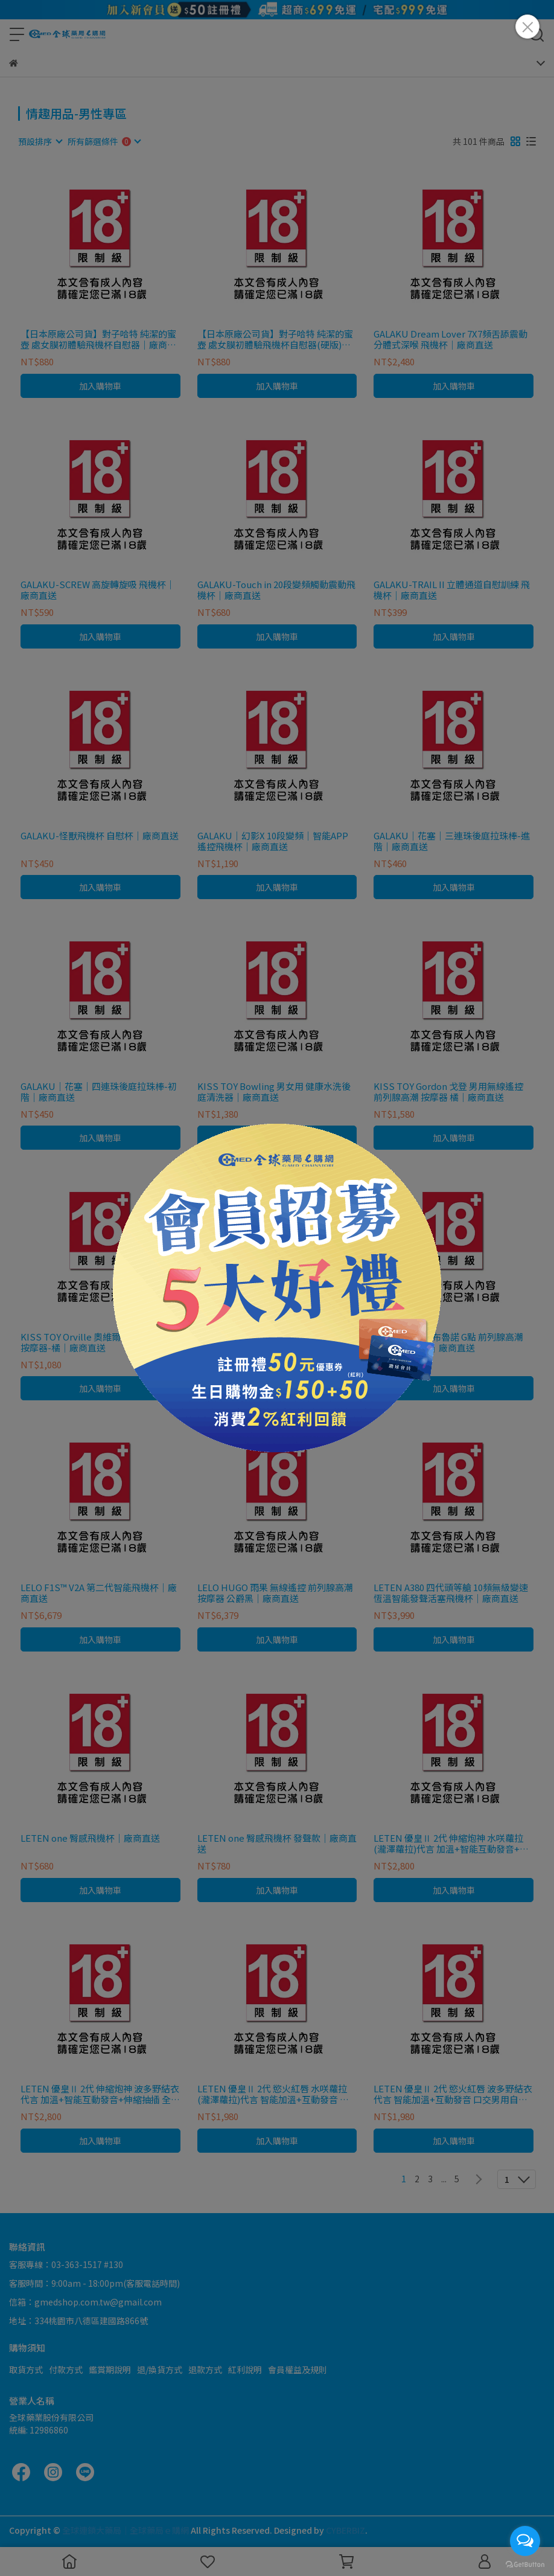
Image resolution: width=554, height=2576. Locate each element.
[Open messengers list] (525, 2541)
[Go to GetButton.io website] (525, 2564)
